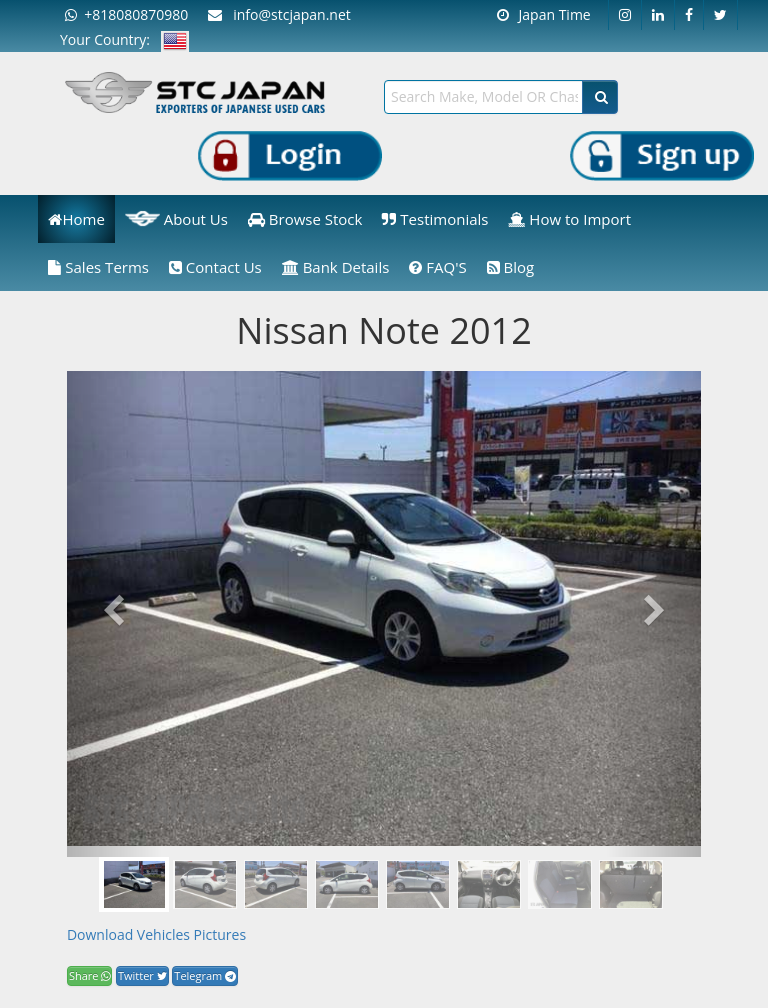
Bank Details (336, 267)
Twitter (142, 975)
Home (76, 219)
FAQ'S (437, 267)
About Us (176, 219)
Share (89, 975)
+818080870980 (126, 14)
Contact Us (215, 267)
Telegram (205, 975)
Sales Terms (98, 267)
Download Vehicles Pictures (156, 934)
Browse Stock (305, 219)
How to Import (569, 219)
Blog (511, 267)
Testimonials (435, 219)
